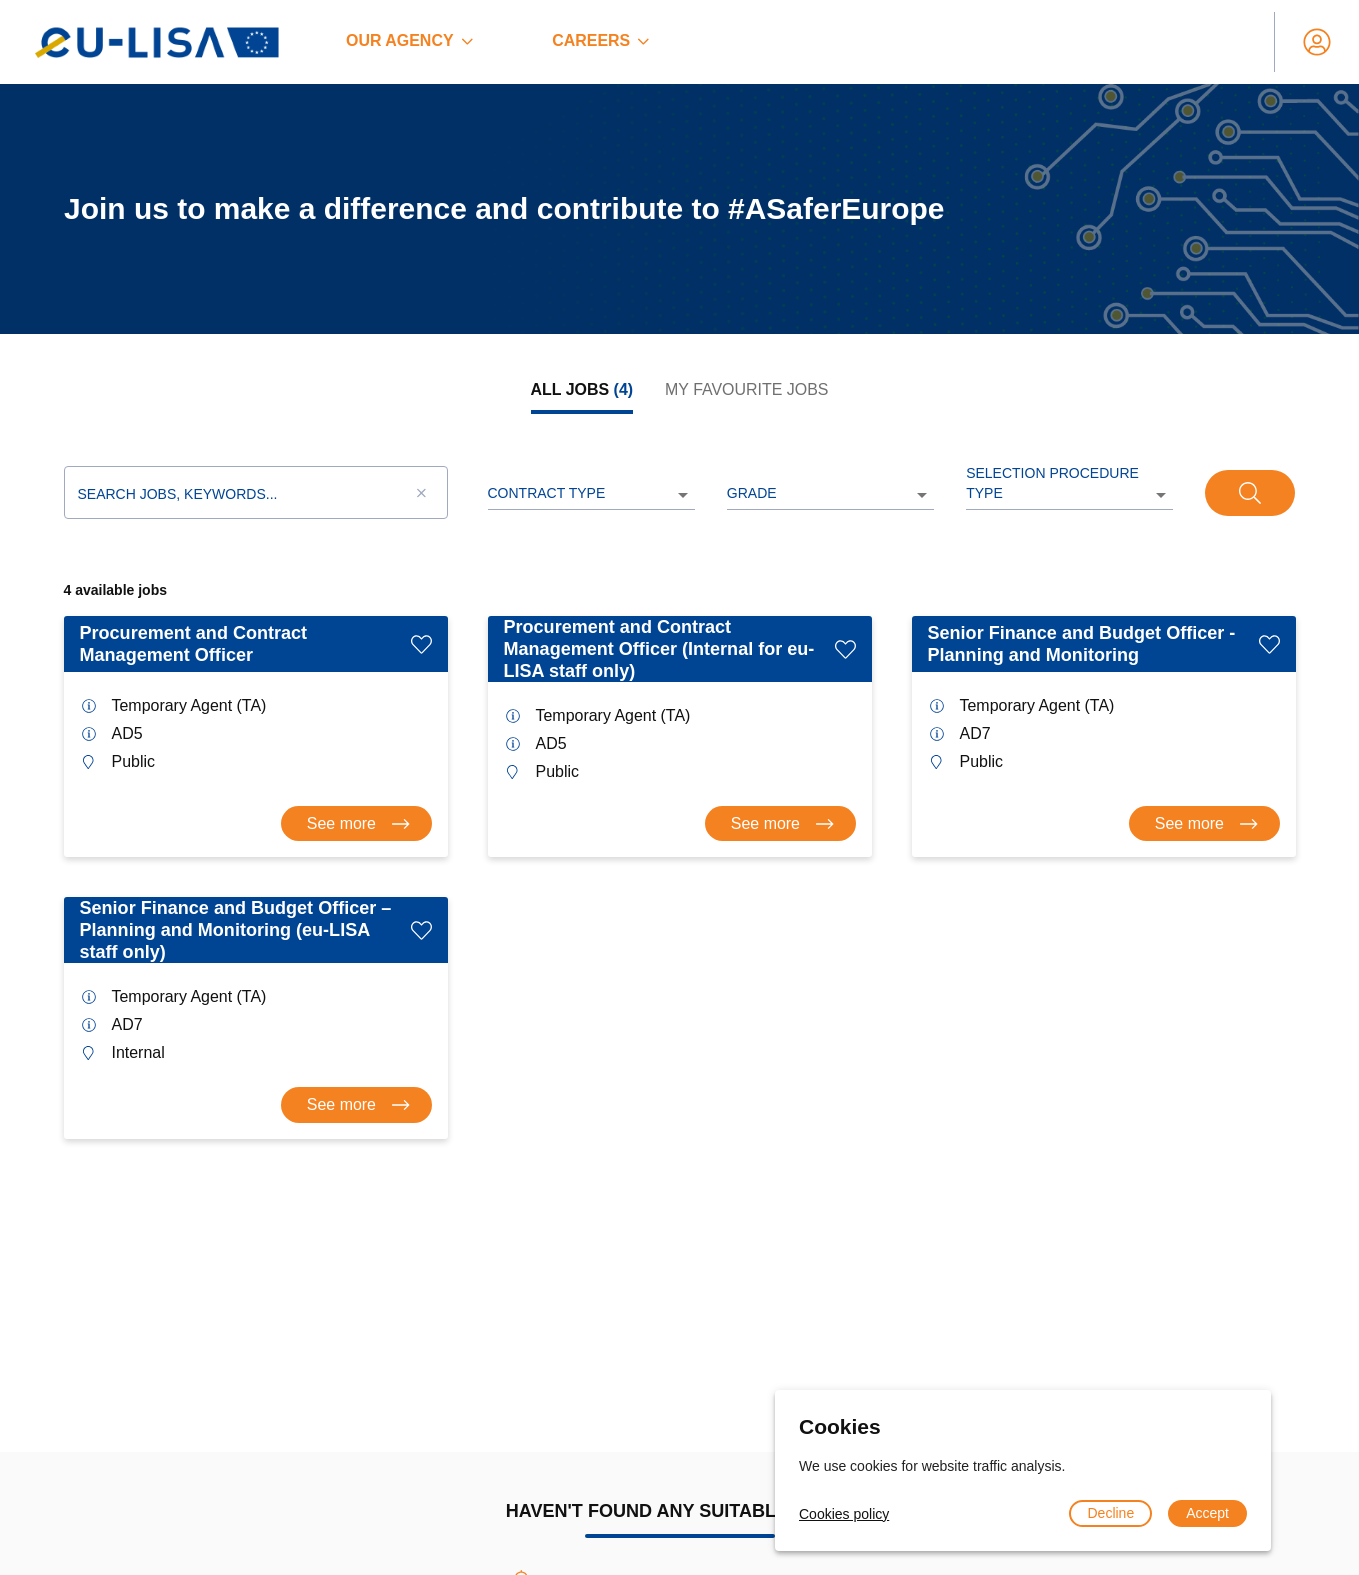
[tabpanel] (680, 788)
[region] (679, 209)
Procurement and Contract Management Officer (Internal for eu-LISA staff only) (659, 649)
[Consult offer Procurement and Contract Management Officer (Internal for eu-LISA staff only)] (780, 823)
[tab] (582, 390)
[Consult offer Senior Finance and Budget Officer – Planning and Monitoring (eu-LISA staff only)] (356, 1104)
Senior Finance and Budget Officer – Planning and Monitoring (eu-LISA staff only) (236, 930)
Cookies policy (844, 1514)
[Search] (1250, 492)
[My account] (1317, 42)
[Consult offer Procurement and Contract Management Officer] (356, 823)
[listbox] (591, 494)
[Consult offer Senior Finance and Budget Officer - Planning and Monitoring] (1204, 823)
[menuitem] (409, 42)
